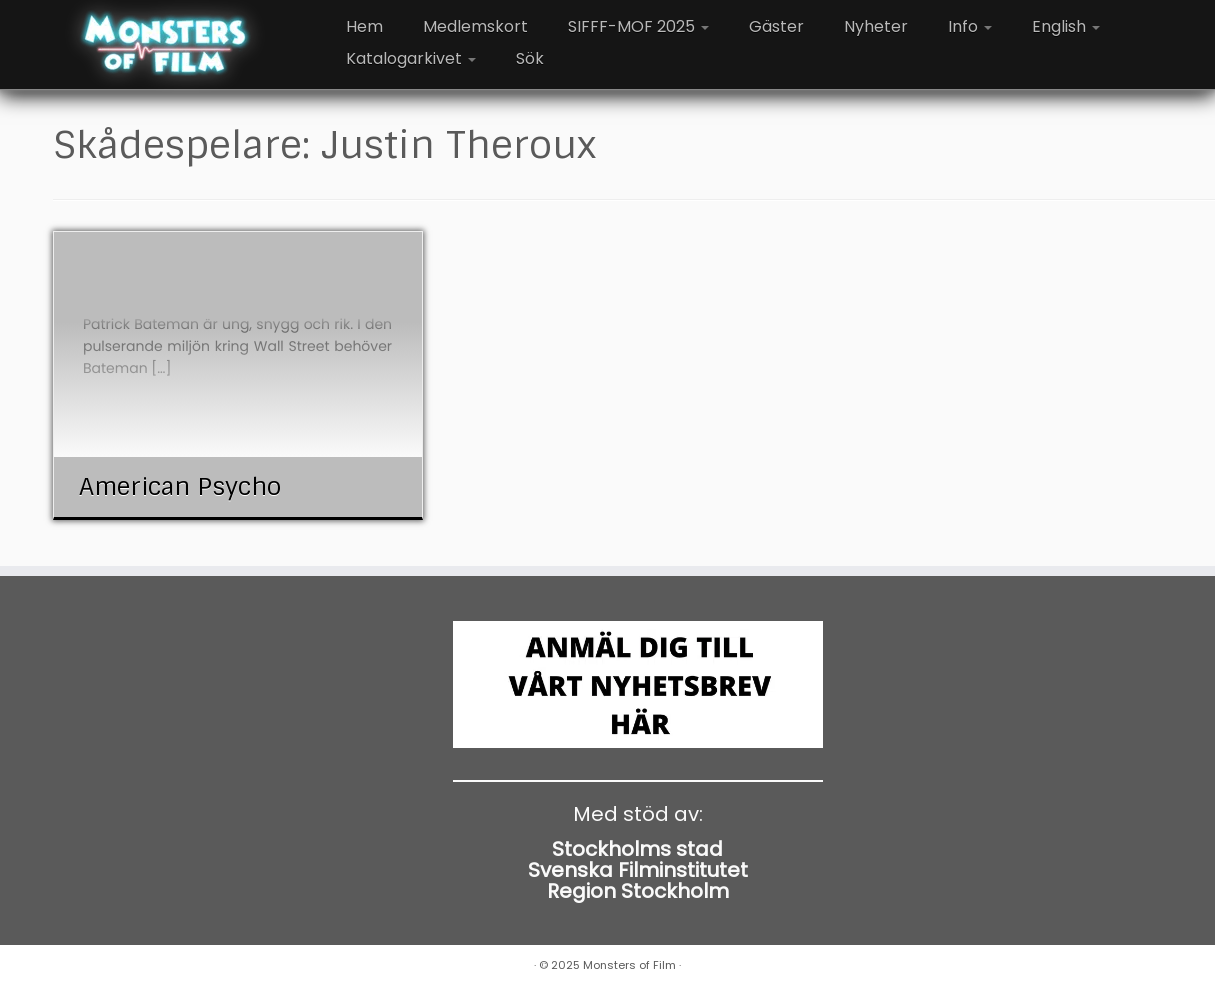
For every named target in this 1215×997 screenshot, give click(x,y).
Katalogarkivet (411, 58)
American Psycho (180, 486)
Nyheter (876, 26)
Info (970, 26)
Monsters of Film (629, 965)
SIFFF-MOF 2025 (638, 26)
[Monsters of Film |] (165, 45)
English (1066, 26)
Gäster (776, 26)
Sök (530, 58)
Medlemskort (475, 26)
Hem (364, 26)
